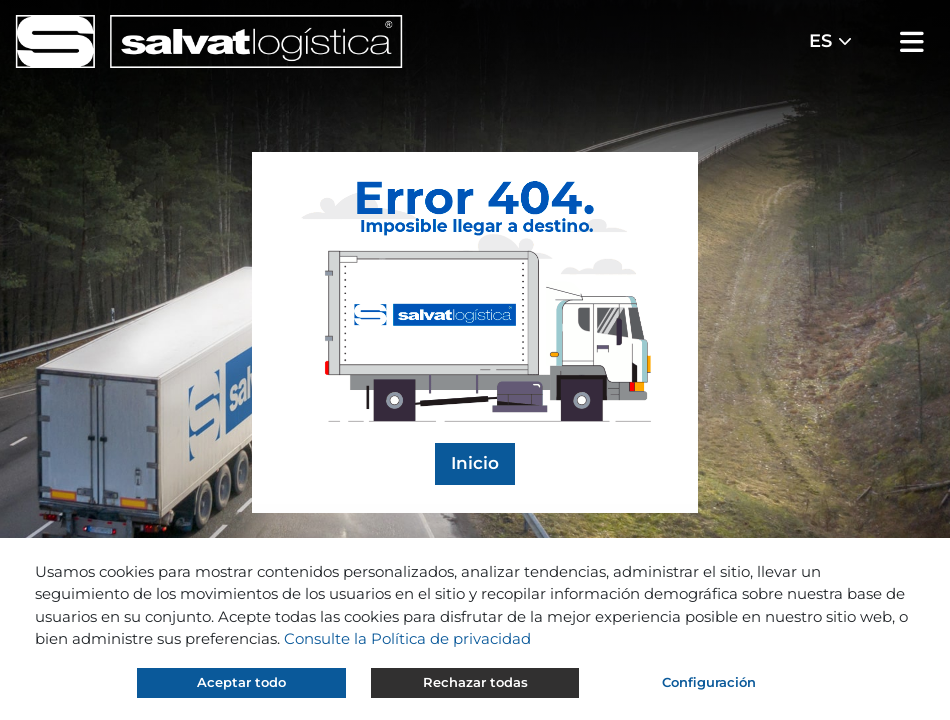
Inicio (475, 463)
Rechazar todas (475, 682)
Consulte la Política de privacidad (407, 638)
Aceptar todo (241, 682)
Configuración (709, 682)
